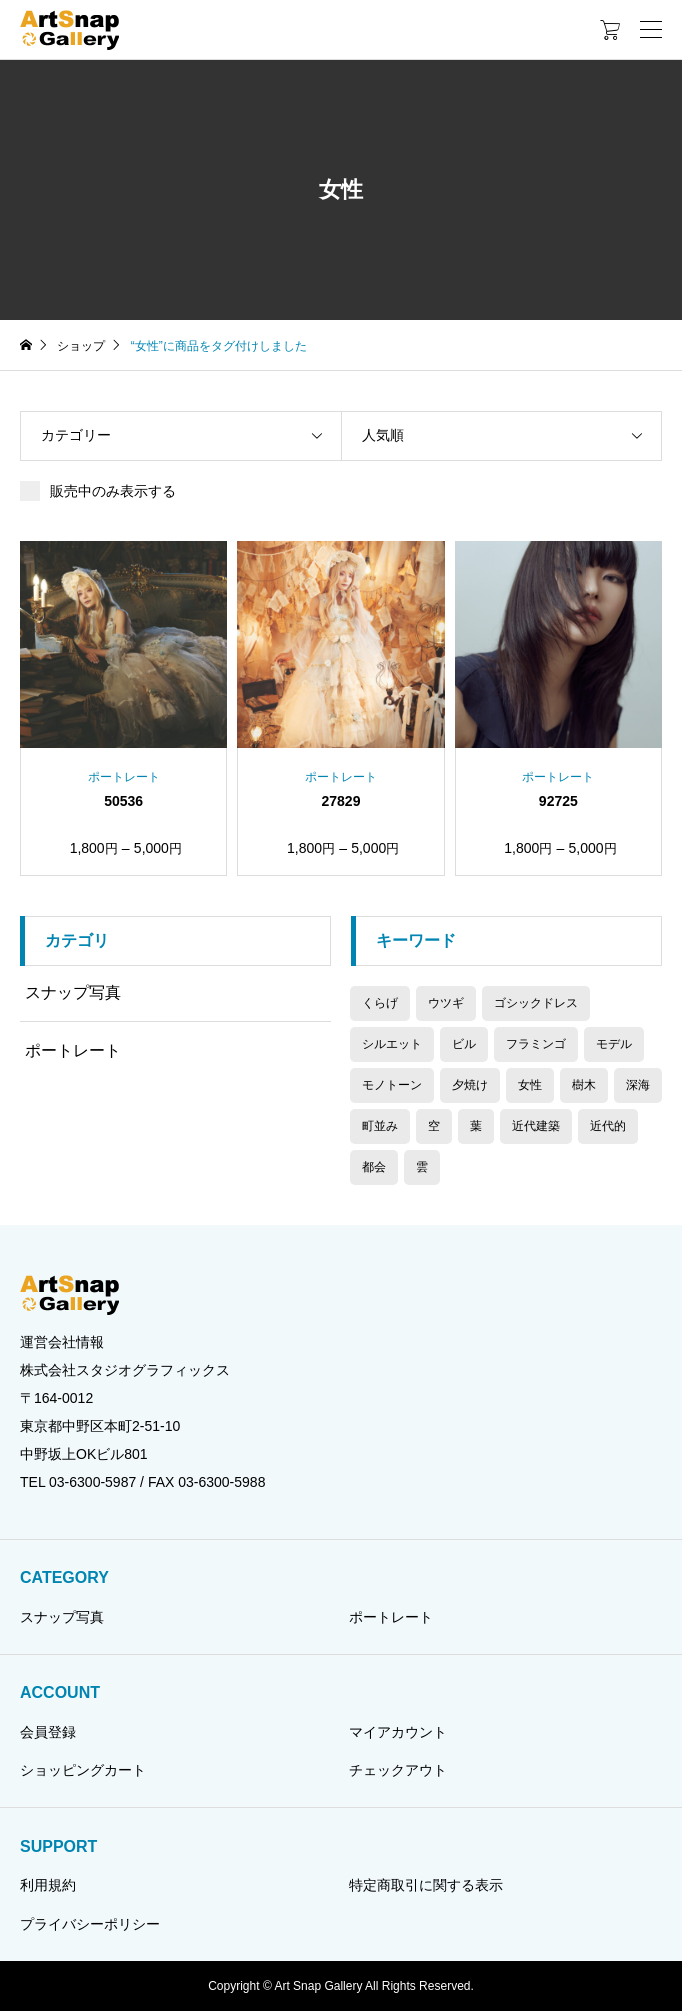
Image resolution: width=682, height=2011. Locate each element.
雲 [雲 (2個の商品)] (422, 1167)
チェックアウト (398, 1770)
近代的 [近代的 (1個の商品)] (608, 1126)
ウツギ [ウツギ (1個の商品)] (446, 1003)
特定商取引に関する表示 (426, 1885)
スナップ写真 (73, 992)
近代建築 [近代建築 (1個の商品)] (536, 1126)
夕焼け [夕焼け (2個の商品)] (470, 1085)
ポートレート (73, 1050)
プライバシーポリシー (90, 1924)
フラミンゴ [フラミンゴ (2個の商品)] (536, 1044)
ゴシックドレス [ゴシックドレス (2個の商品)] (536, 1003)
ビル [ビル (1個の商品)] (464, 1044)
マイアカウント (398, 1732)
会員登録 (48, 1732)
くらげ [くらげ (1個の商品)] (380, 1003)
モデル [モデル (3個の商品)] (614, 1044)
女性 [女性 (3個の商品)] (530, 1085)
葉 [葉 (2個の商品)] (476, 1126)
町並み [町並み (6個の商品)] (380, 1126)
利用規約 (48, 1885)
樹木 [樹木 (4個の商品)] (584, 1085)
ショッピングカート (83, 1770)
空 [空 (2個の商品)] (434, 1126)
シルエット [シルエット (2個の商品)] (392, 1044)
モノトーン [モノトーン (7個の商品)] (392, 1085)
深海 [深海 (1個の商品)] (638, 1085)
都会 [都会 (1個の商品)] (374, 1167)
